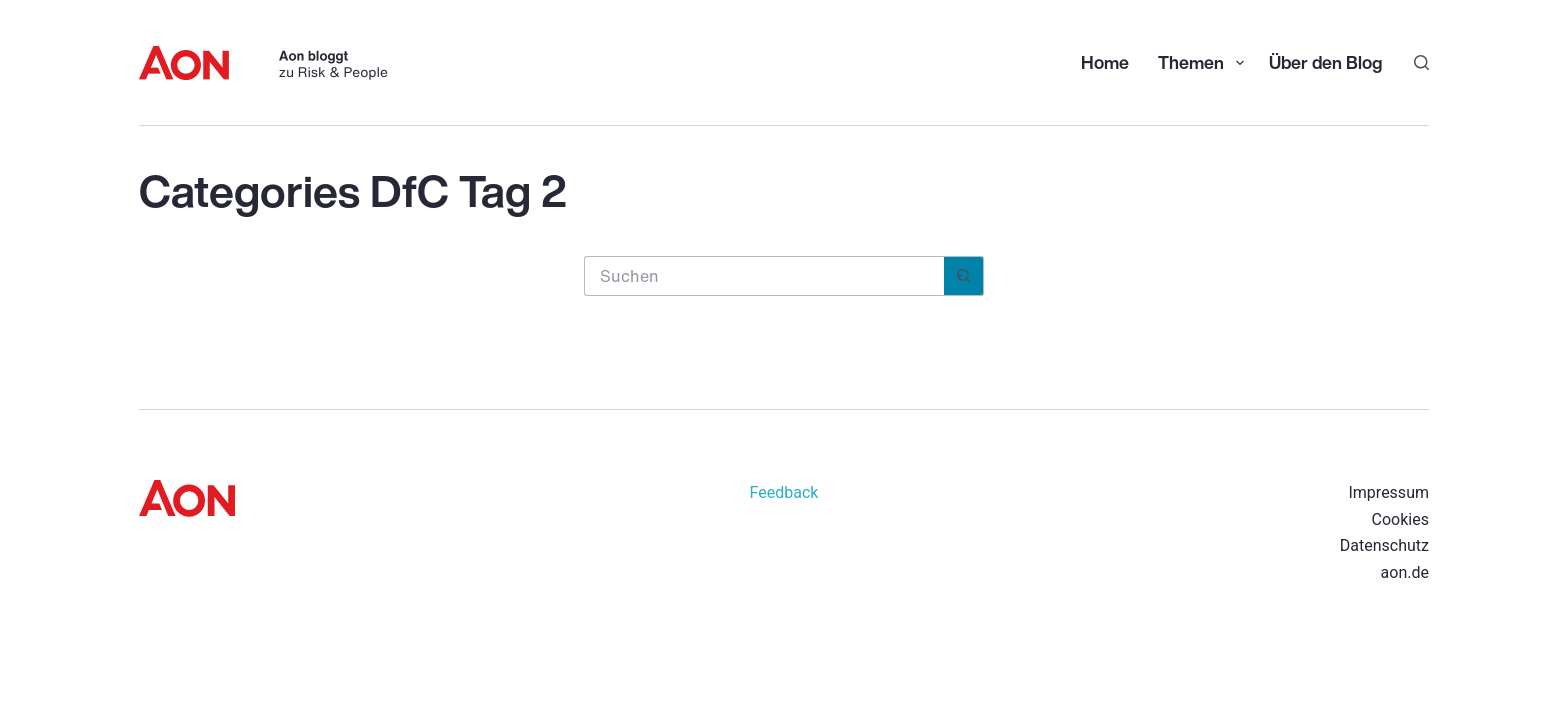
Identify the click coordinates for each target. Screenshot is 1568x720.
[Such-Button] (964, 276)
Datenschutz (1384, 545)
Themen (1203, 62)
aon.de (1405, 572)
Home (1105, 62)
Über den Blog (1325, 62)
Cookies (1400, 519)
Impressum (1388, 492)
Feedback (784, 492)
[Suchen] (1421, 62)
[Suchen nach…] (764, 276)
